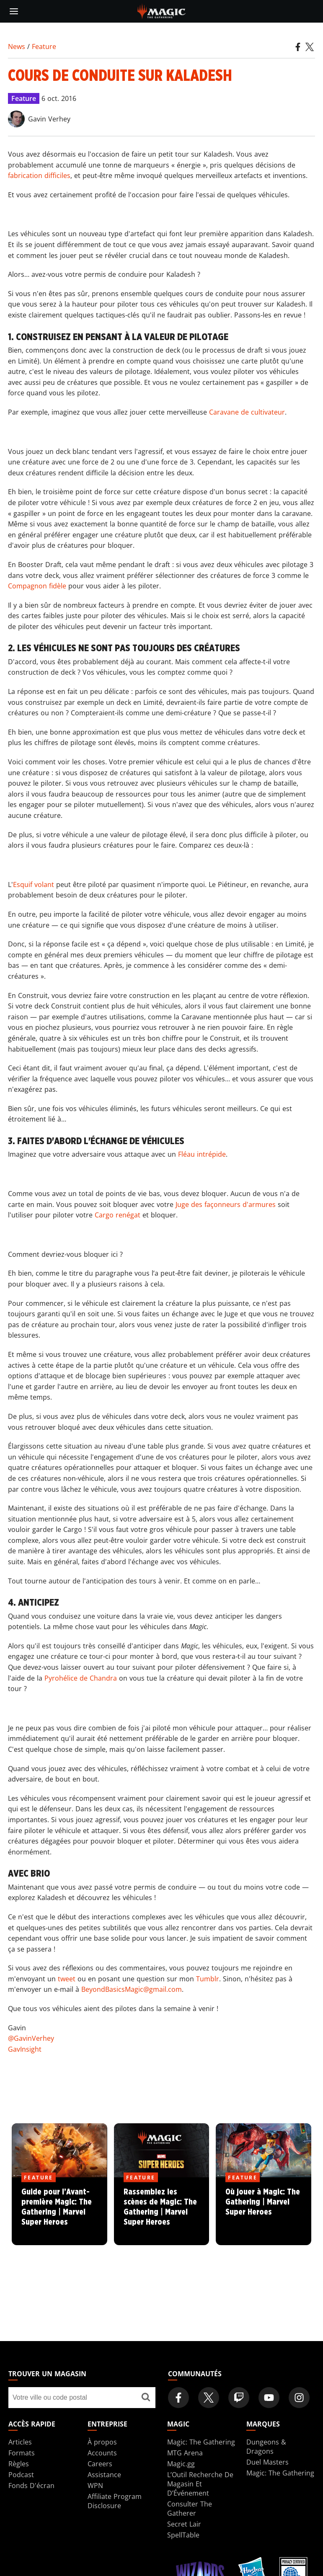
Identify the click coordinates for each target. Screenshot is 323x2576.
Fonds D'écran (31, 2485)
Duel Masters (267, 2462)
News (16, 46)
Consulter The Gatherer (189, 2508)
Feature (44, 46)
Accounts (102, 2452)
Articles (20, 2442)
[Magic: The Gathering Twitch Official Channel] (238, 2397)
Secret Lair (184, 2524)
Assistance (104, 2474)
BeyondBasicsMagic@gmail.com (131, 1989)
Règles (18, 2463)
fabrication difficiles (39, 175)
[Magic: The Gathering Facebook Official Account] (178, 2397)
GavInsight (24, 2049)
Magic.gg (181, 2463)
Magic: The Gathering (201, 2442)
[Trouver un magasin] (146, 2397)
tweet (66, 1978)
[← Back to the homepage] (161, 10)
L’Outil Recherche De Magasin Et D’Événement (200, 2484)
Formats (21, 2452)
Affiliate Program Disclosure (115, 2501)
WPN (95, 2485)
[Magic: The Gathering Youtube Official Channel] (268, 2397)
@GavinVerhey (31, 2038)
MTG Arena (185, 2452)
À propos (102, 2442)
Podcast (21, 2474)
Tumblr (207, 1978)
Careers (100, 2463)
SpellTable (183, 2535)
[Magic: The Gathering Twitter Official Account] (208, 2397)
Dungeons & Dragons (266, 2446)
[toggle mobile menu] (13, 11)
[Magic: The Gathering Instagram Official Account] (299, 2397)
